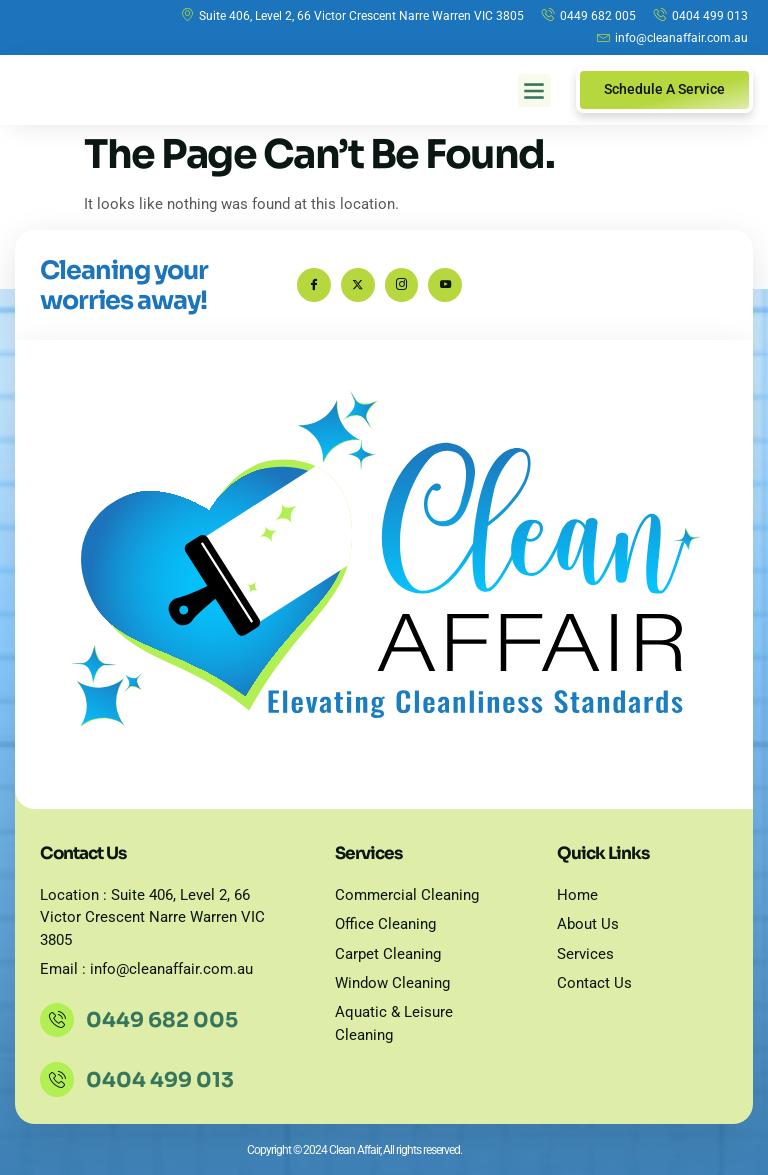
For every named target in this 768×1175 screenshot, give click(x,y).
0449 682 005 (164, 1020)
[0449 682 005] (58, 1020)
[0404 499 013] (58, 1080)
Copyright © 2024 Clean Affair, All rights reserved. (354, 1150)
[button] (534, 90)
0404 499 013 (162, 1080)
